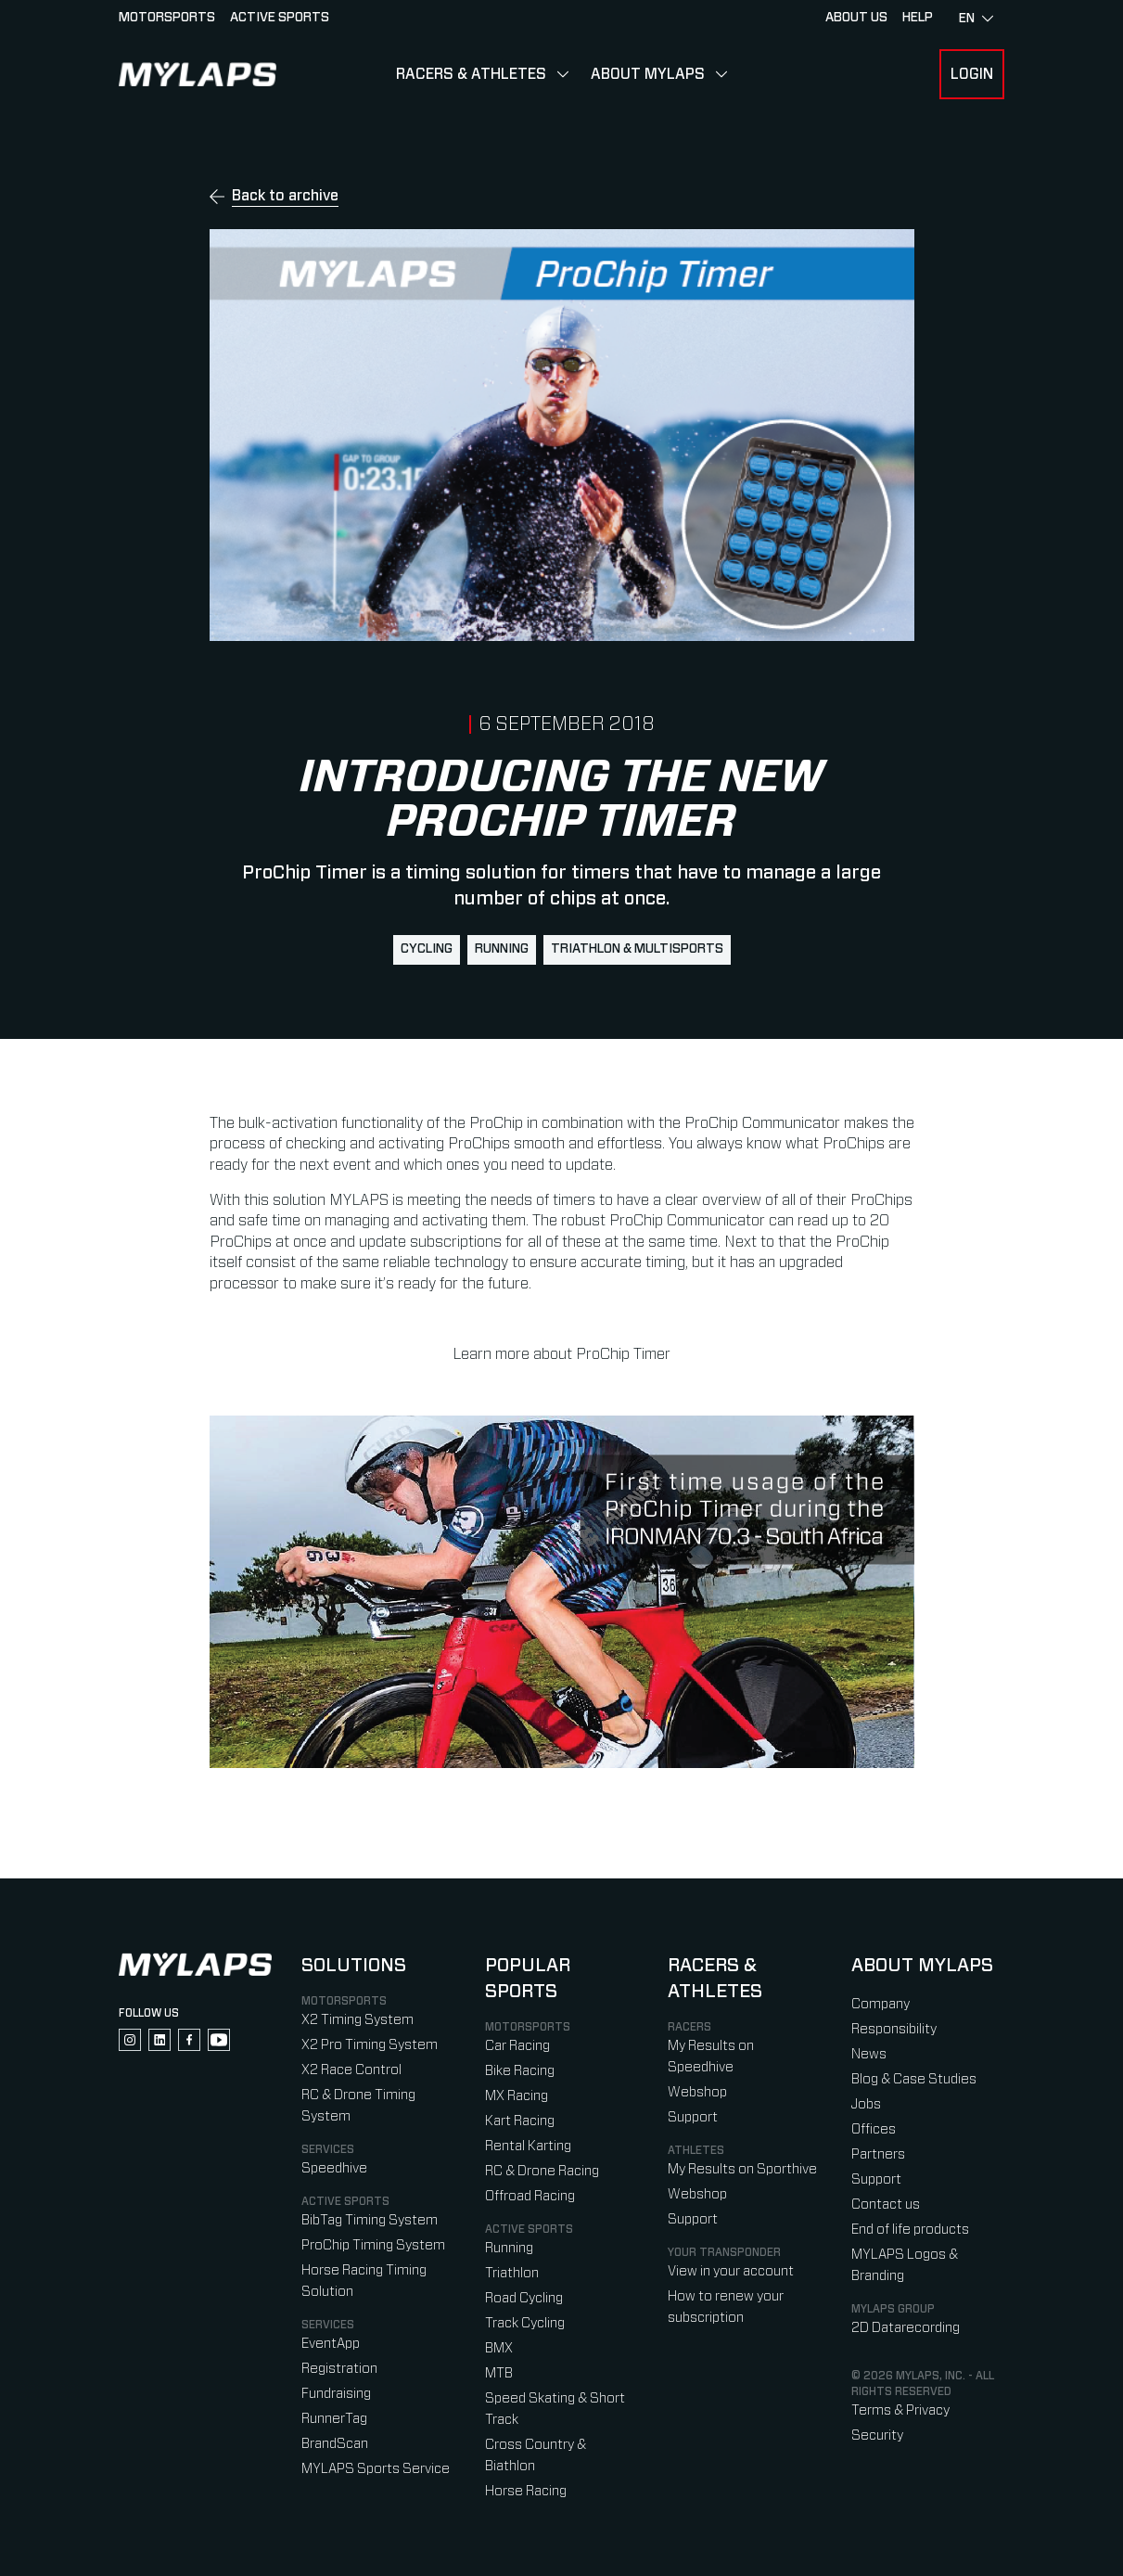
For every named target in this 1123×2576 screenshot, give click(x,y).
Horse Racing (526, 2491)
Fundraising (336, 2394)
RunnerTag (334, 2419)
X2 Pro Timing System (369, 2045)
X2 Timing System (357, 2020)
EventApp (330, 2344)
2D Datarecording (905, 2328)
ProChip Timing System (373, 2245)
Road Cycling (524, 2298)
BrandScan (334, 2444)
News (869, 2054)
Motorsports (167, 17)
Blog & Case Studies (913, 2079)
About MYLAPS (648, 74)
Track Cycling (525, 2323)
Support (693, 2117)
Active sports (279, 17)
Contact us (885, 2204)
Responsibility (894, 2029)
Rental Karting (528, 2146)
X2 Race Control (351, 2070)
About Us (856, 17)
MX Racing (516, 2096)
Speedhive (334, 2168)
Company (880, 2004)
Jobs (866, 2104)
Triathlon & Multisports (637, 948)
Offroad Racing (530, 2196)
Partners (878, 2154)
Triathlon (512, 2273)
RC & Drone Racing (542, 2171)
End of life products (910, 2229)
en (976, 18)
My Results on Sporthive (742, 2169)
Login (972, 74)
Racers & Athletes (471, 74)
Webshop (697, 2092)
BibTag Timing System (369, 2220)
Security (877, 2435)
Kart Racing (520, 2121)
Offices (873, 2129)
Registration (339, 2369)
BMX (499, 2348)
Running (502, 948)
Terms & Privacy (900, 2410)
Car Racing (517, 2046)
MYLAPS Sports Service (375, 2469)
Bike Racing (520, 2071)
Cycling (427, 948)
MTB (499, 2373)
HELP (917, 17)
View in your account (731, 2271)
